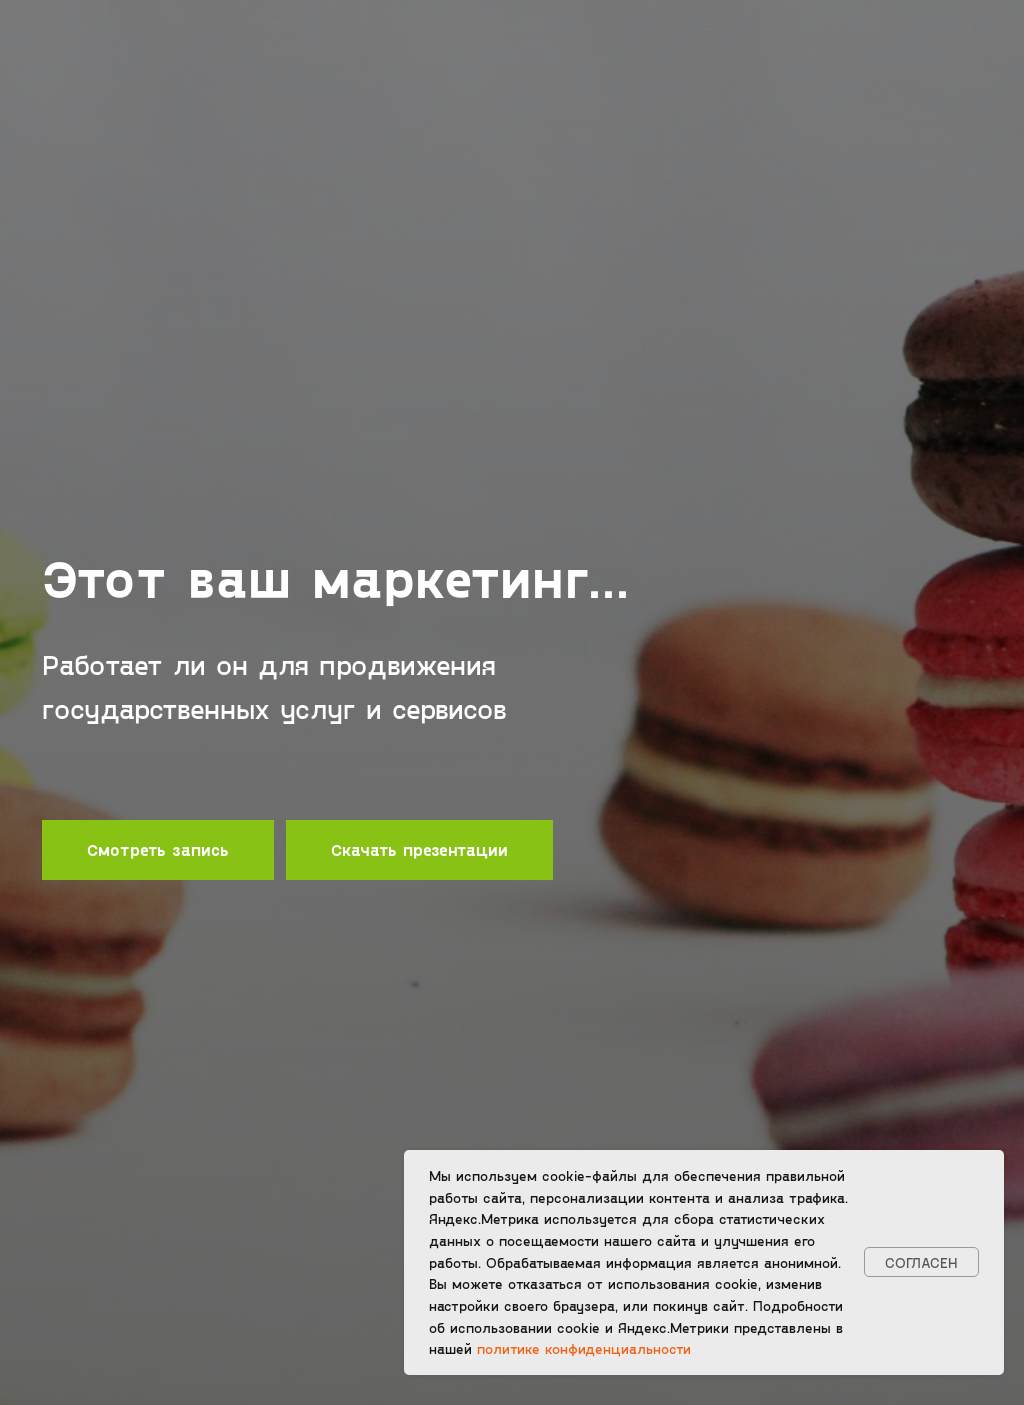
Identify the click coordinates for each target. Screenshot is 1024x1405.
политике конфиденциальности (584, 1348)
